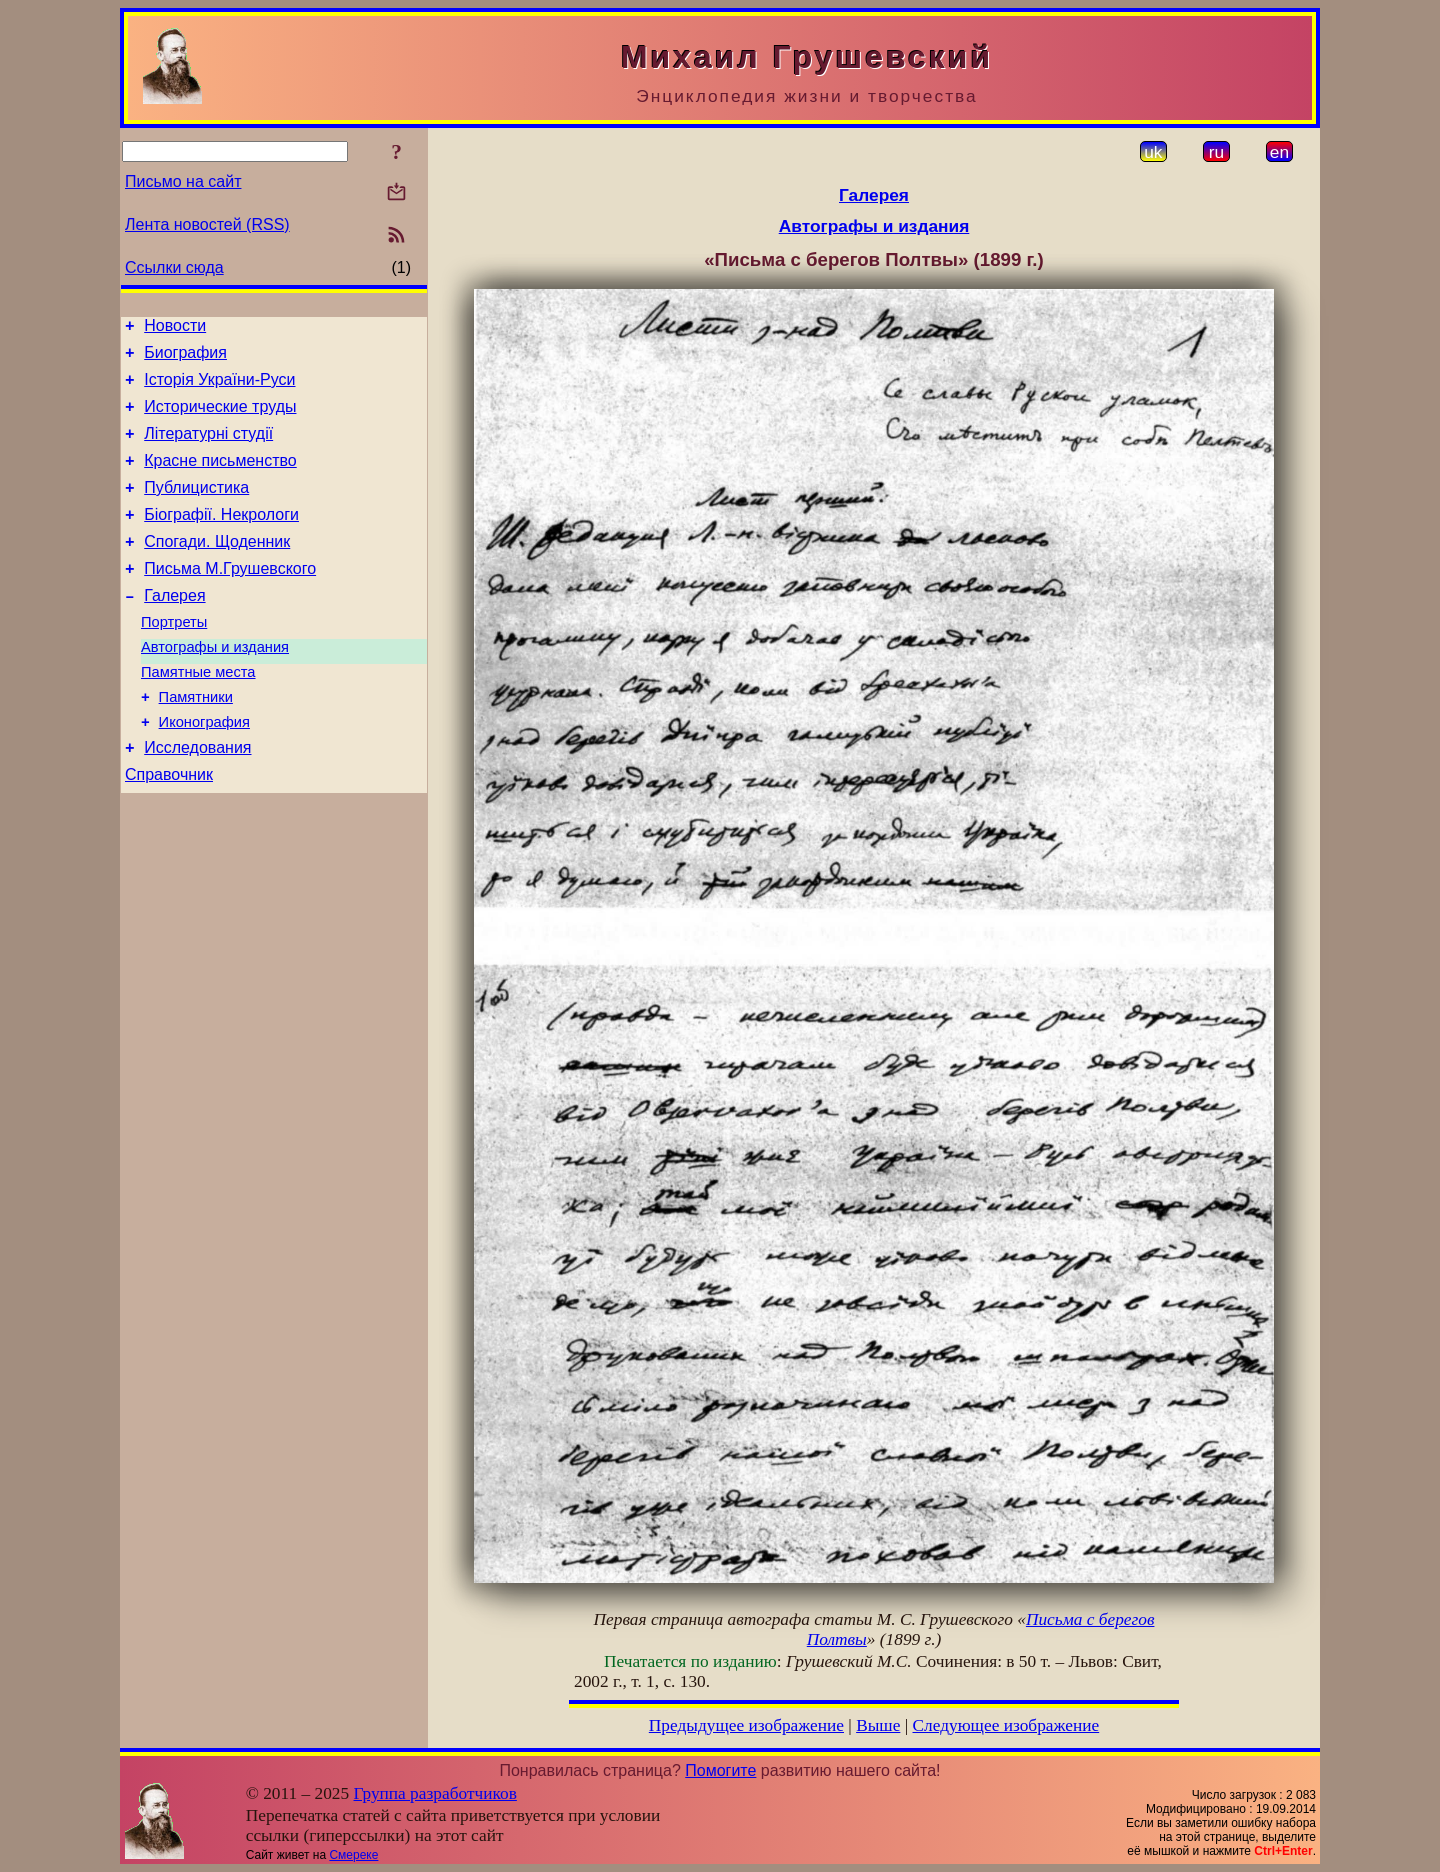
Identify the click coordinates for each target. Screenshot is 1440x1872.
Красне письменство (220, 478)
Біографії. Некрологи (221, 538)
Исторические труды (220, 418)
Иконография (204, 770)
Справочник (169, 828)
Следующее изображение (1006, 1725)
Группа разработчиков (435, 1793)
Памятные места (198, 714)
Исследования (197, 798)
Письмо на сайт (183, 181)
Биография (185, 358)
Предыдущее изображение (746, 1725)
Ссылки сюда (174, 267)
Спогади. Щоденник (217, 568)
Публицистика (196, 508)
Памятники (196, 742)
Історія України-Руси (219, 388)
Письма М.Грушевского (230, 598)
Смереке (353, 1855)
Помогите (720, 1770)
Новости (175, 328)
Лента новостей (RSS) (207, 224)
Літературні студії (208, 448)
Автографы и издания (215, 686)
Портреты (174, 658)
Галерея (174, 628)
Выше (878, 1725)
